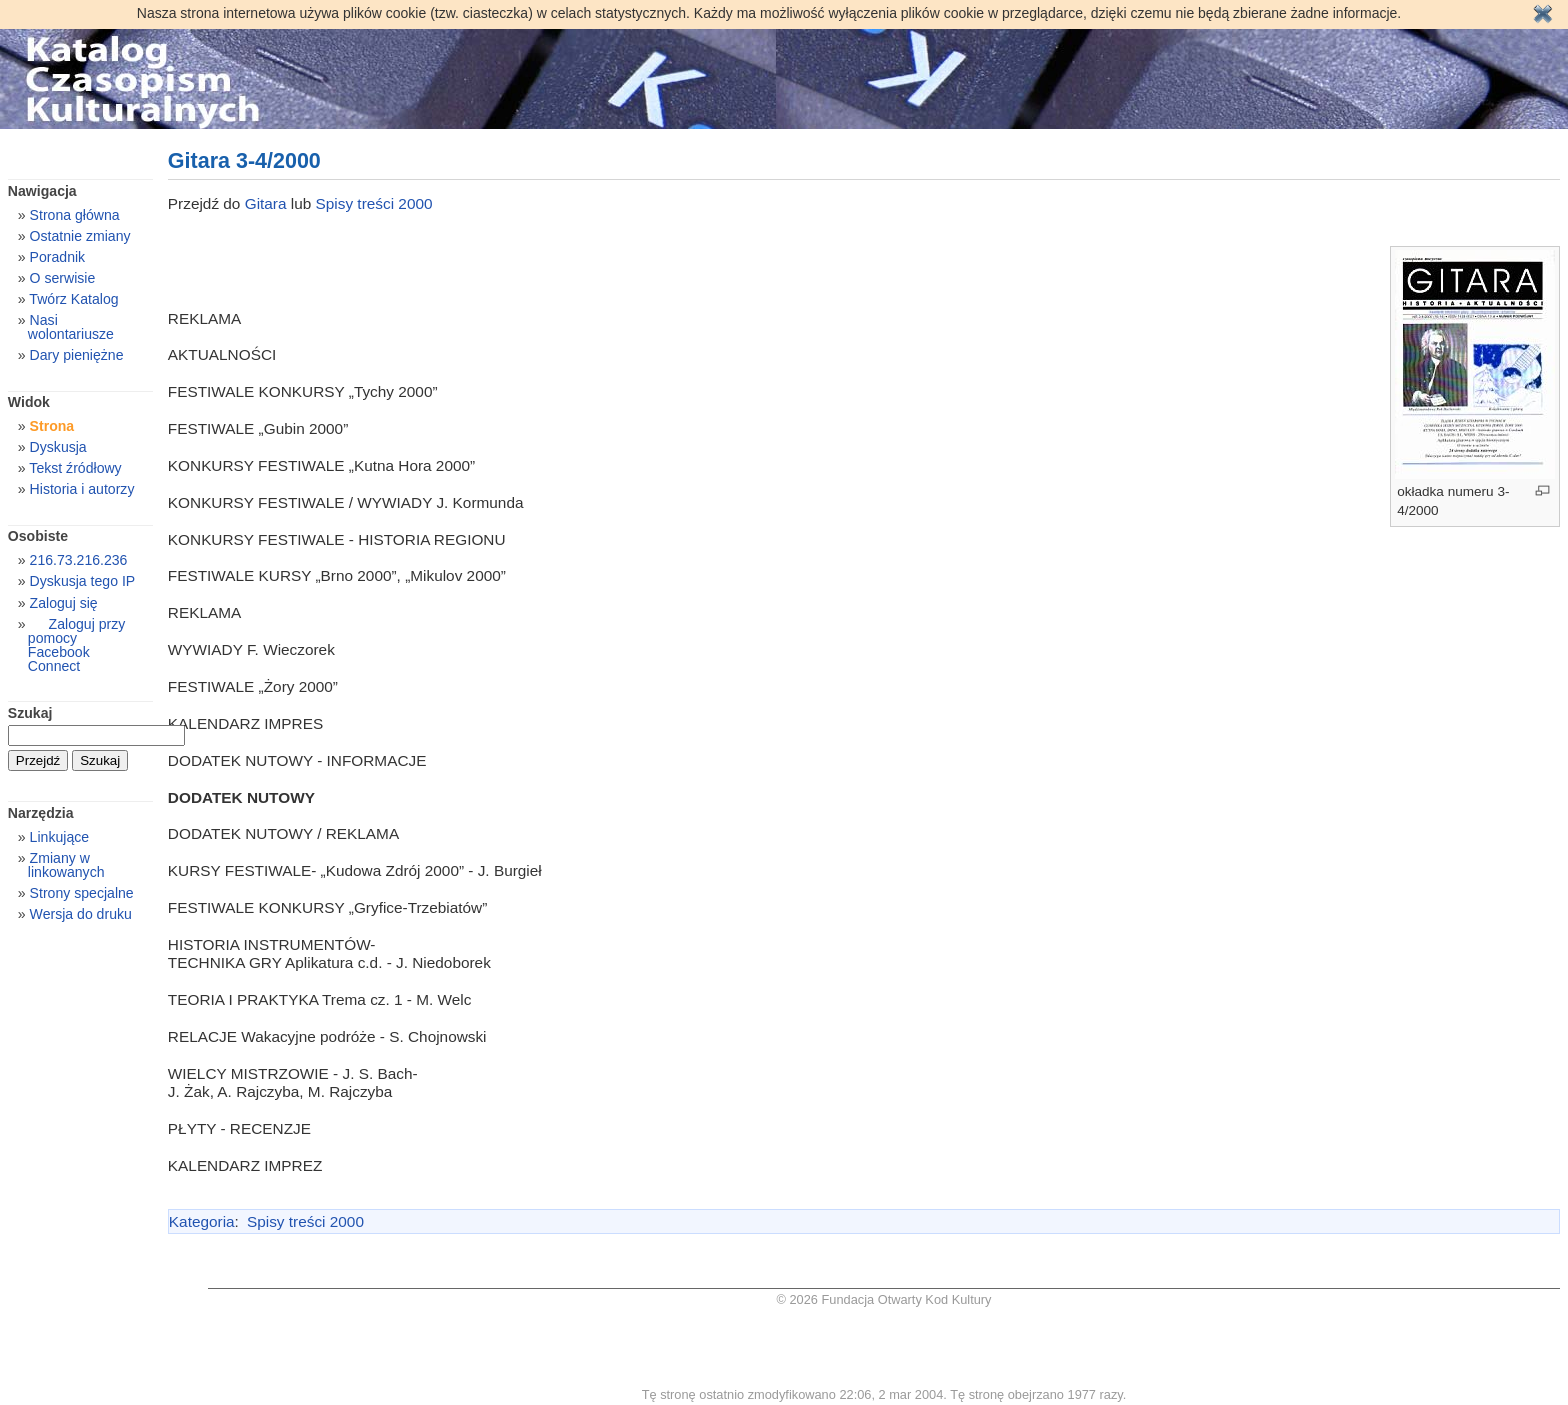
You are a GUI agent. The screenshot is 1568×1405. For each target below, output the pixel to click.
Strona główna (75, 215)
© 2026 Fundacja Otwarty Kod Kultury (884, 1299)
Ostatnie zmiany (80, 236)
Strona (52, 426)
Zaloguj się (64, 603)
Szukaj (30, 713)
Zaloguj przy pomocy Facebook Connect (76, 645)
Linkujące (59, 837)
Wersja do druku (81, 914)
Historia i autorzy (82, 489)
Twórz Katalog (73, 299)
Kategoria (202, 1221)
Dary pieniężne (77, 355)
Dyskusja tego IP (83, 581)
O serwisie (63, 278)
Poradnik (58, 257)
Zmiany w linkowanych (66, 865)
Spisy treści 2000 (374, 203)
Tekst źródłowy (75, 468)
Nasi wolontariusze (71, 327)
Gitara (268, 203)
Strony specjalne (82, 893)
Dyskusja (58, 447)
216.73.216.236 (79, 560)
